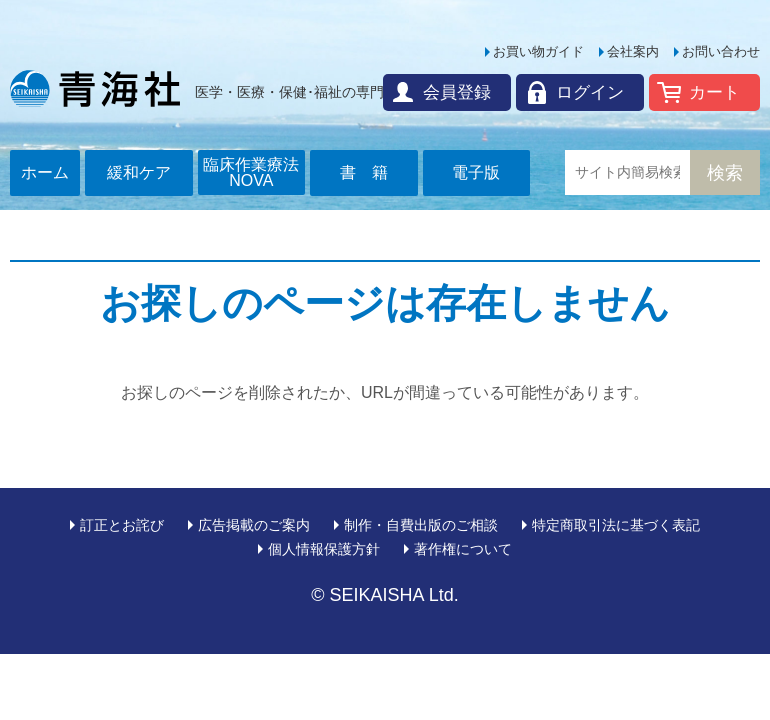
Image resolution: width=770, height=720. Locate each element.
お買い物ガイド (538, 51)
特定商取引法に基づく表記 (616, 525)
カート (714, 92)
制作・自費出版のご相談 (421, 525)
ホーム (45, 172)
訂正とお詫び (122, 525)
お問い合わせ (721, 51)
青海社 (95, 88)
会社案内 (633, 51)
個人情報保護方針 (324, 549)
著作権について (463, 549)
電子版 (476, 172)
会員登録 (457, 92)
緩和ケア (139, 172)
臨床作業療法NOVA (251, 172)
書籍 (372, 172)
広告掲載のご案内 (254, 525)
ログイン (590, 92)
